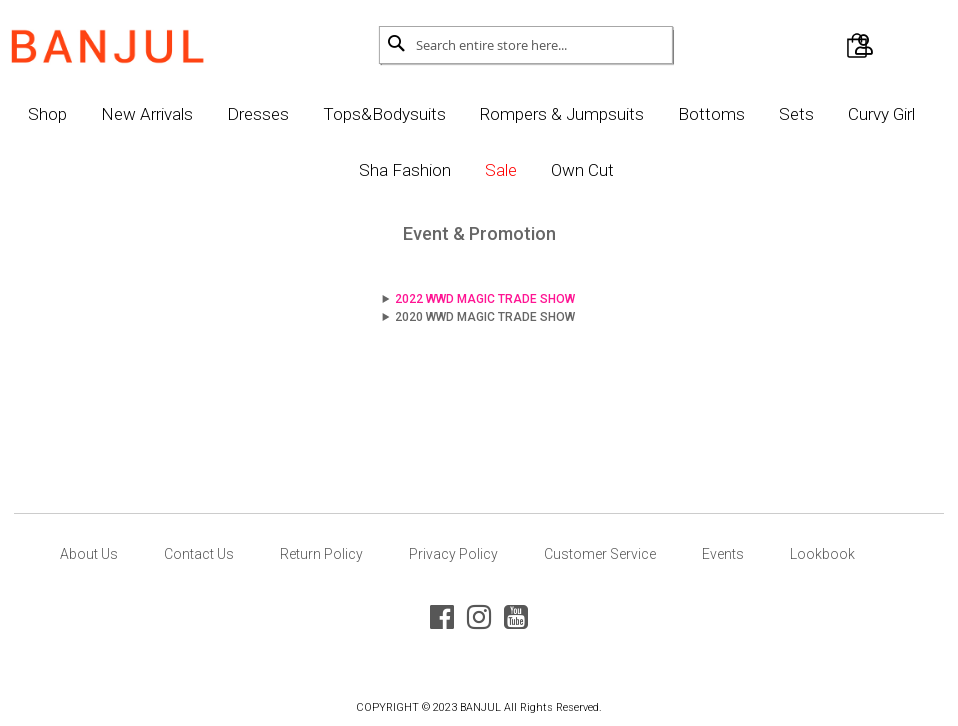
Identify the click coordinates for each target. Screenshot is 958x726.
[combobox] (540, 45)
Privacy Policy (453, 554)
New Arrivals (198, 114)
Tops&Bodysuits (435, 114)
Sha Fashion (456, 170)
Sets (847, 114)
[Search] (402, 43)
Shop (98, 114)
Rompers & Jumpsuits (613, 114)
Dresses (309, 114)
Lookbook (822, 554)
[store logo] (133, 41)
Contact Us (199, 554)
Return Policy (321, 554)
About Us (89, 554)
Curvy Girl (342, 170)
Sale (552, 170)
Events (723, 554)
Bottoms (762, 114)
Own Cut (633, 170)
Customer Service (600, 554)
